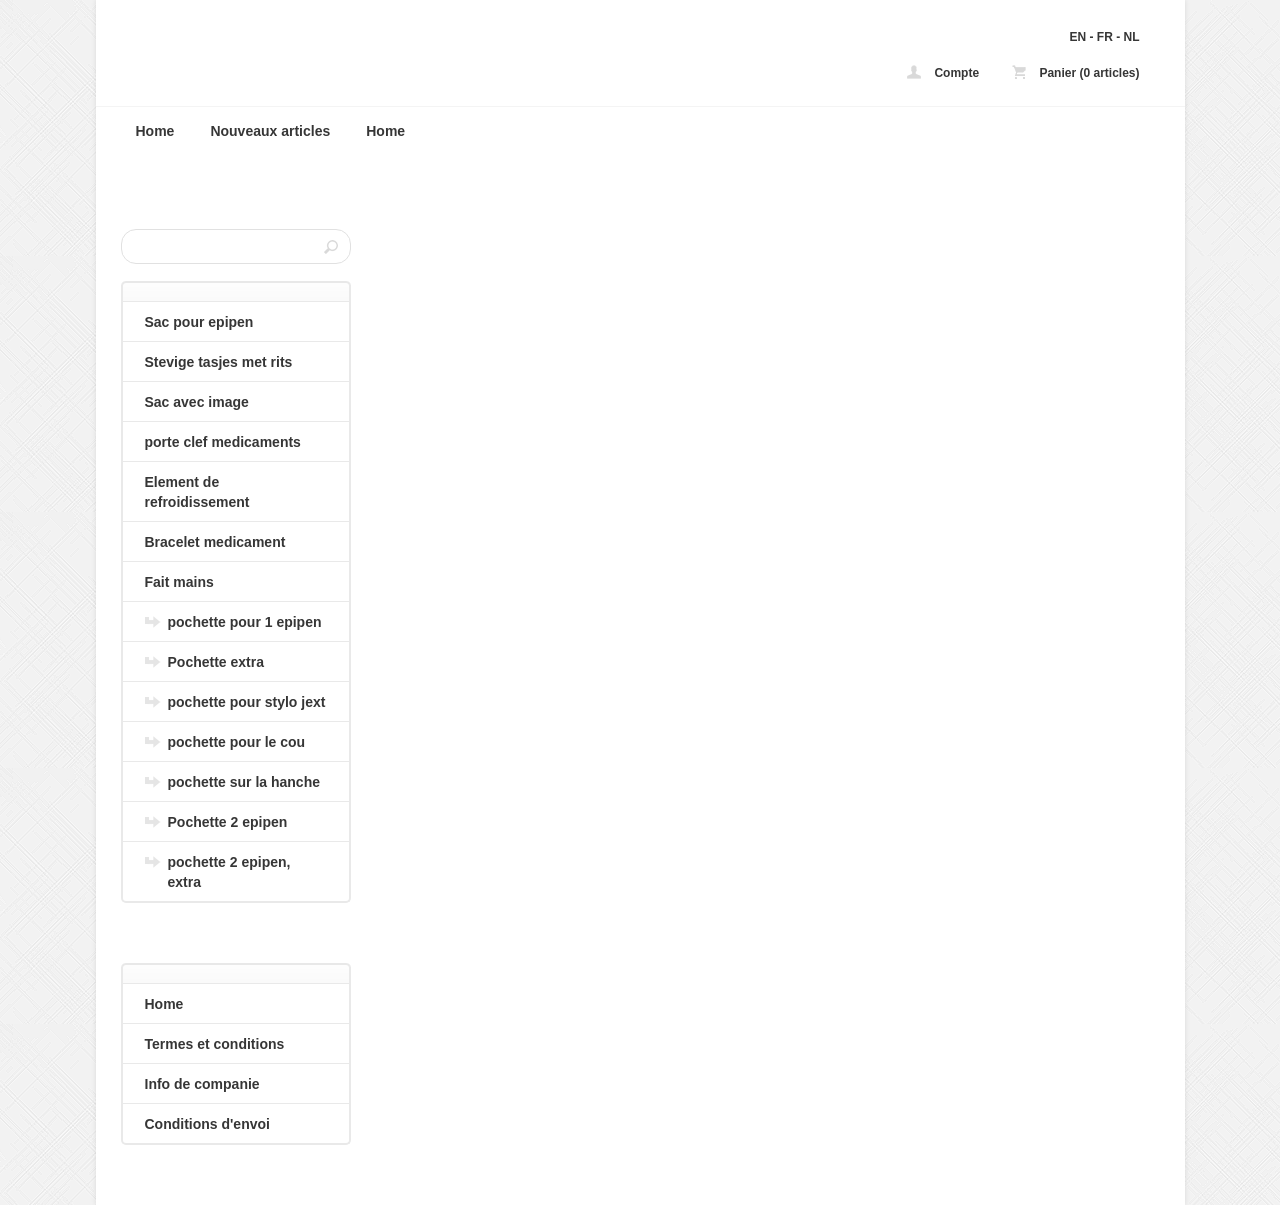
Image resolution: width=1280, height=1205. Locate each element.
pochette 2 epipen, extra (229, 872)
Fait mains (179, 582)
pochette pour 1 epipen (245, 622)
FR (1105, 37)
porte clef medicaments (223, 442)
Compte (943, 72)
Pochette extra (216, 662)
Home (155, 131)
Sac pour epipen (199, 322)
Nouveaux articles (270, 131)
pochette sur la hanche (244, 782)
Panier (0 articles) (1075, 72)
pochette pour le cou (237, 742)
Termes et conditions (215, 1044)
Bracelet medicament (215, 542)
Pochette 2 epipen (228, 822)
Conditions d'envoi (207, 1124)
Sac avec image (197, 402)
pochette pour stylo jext (247, 702)
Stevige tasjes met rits (219, 362)
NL (1132, 37)
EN (1077, 37)
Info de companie (202, 1084)
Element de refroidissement (197, 492)
